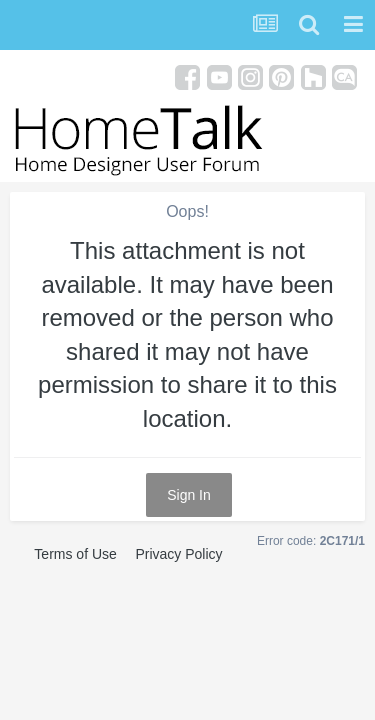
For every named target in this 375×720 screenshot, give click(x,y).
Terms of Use (75, 554)
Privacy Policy (178, 554)
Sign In (189, 495)
